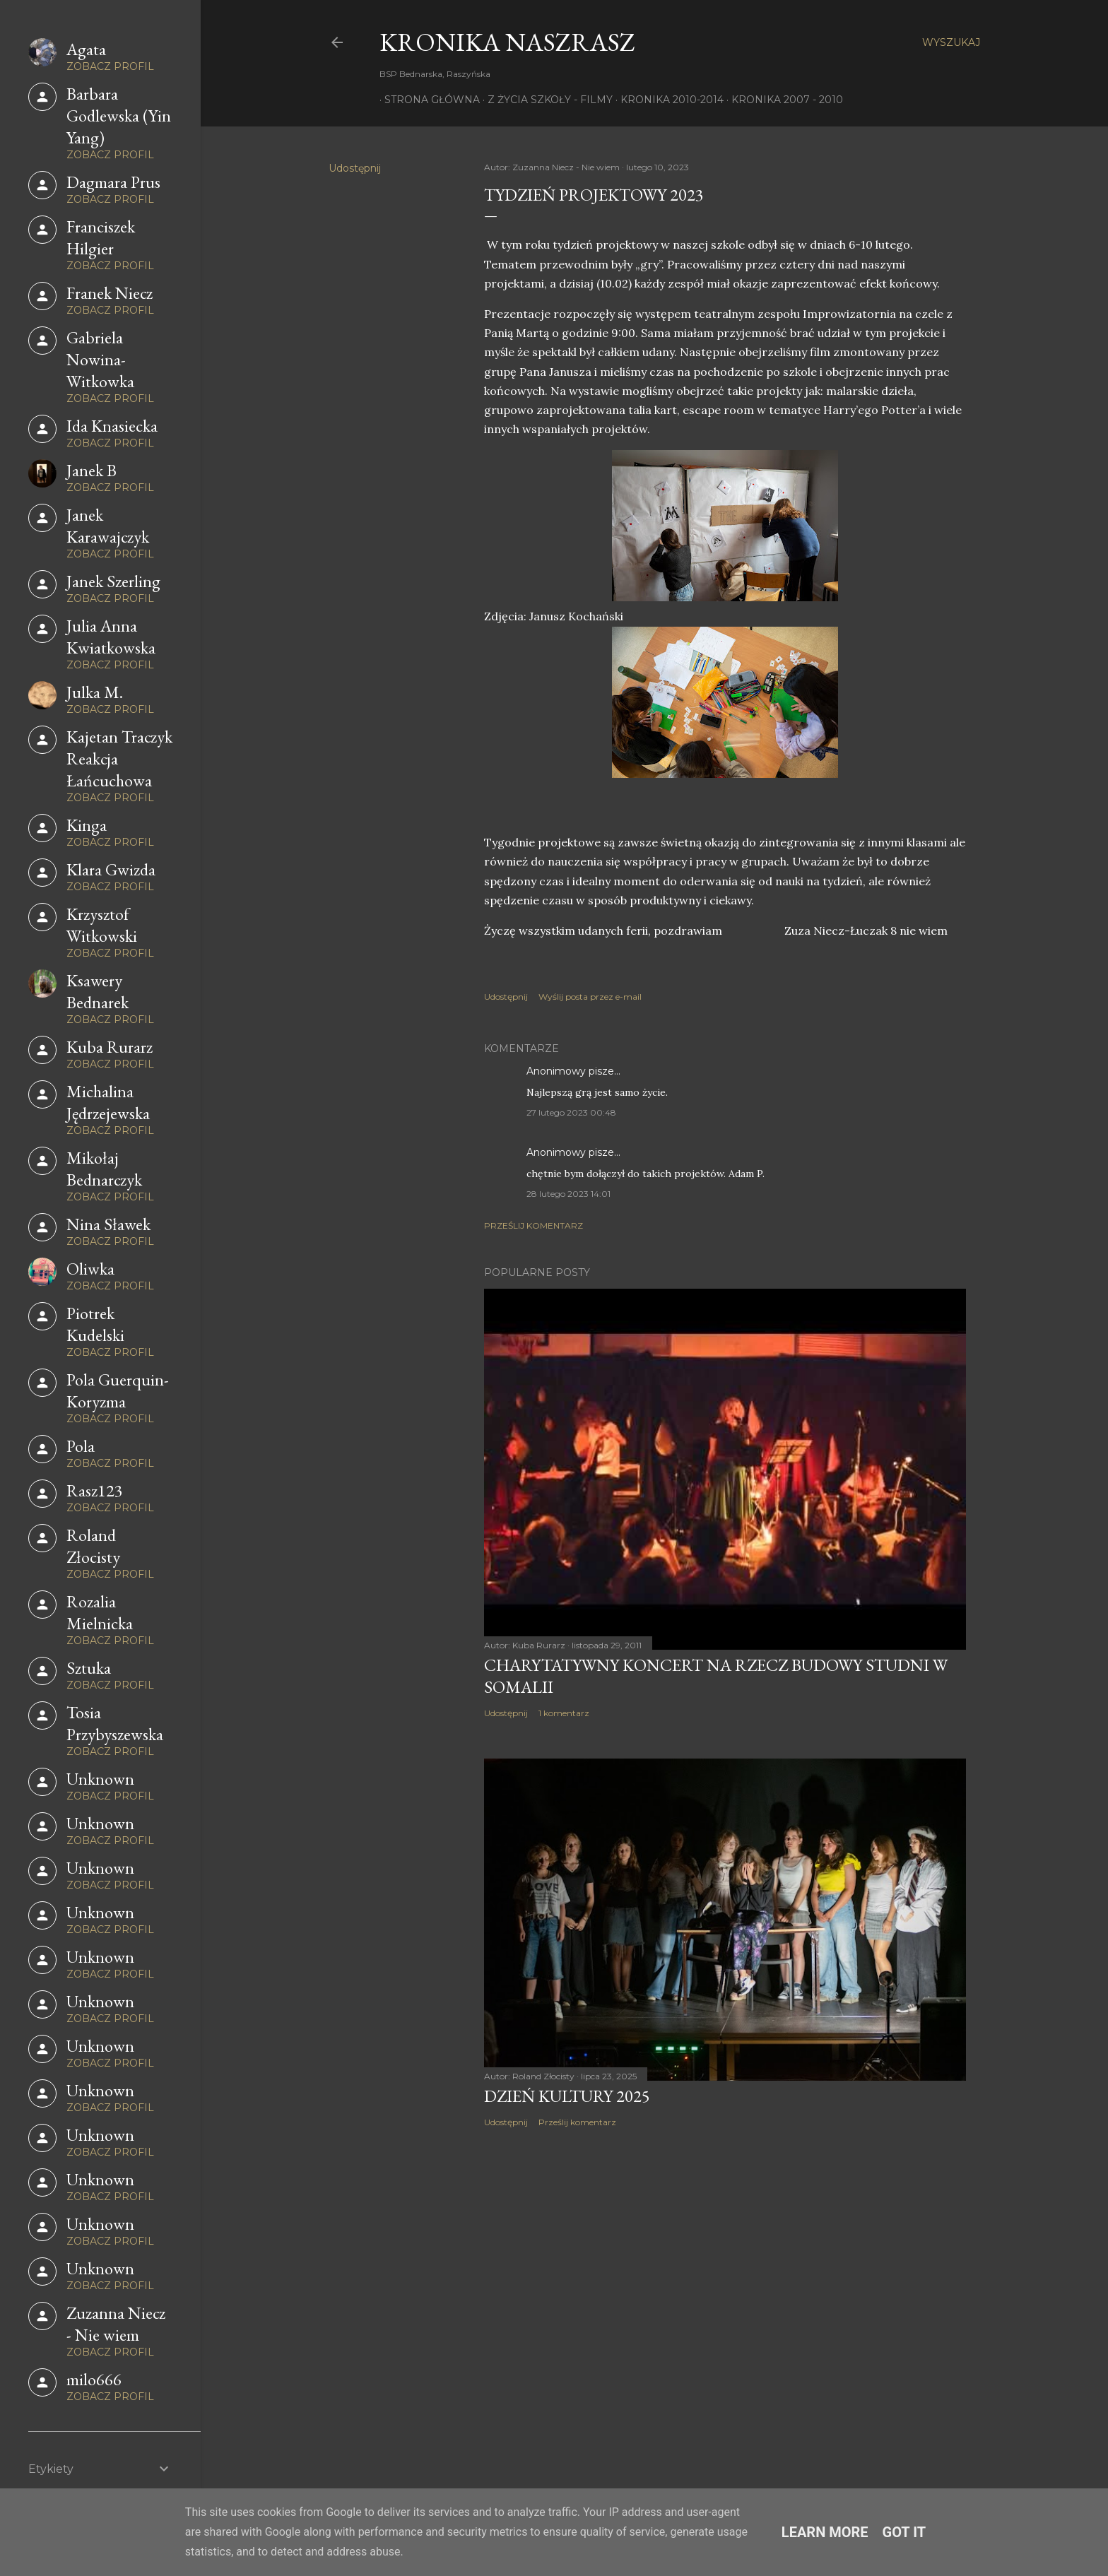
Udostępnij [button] (355, 168)
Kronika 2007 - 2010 (782, 99)
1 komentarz (563, 1713)
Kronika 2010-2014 (667, 99)
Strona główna (427, 99)
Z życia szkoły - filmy (545, 99)
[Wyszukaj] (951, 42)
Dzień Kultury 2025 (567, 2096)
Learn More (825, 2532)
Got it (904, 2532)
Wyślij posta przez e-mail (590, 996)
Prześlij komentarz (533, 1225)
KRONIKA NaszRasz (507, 42)
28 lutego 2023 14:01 (568, 1193)
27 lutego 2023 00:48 (571, 1112)
